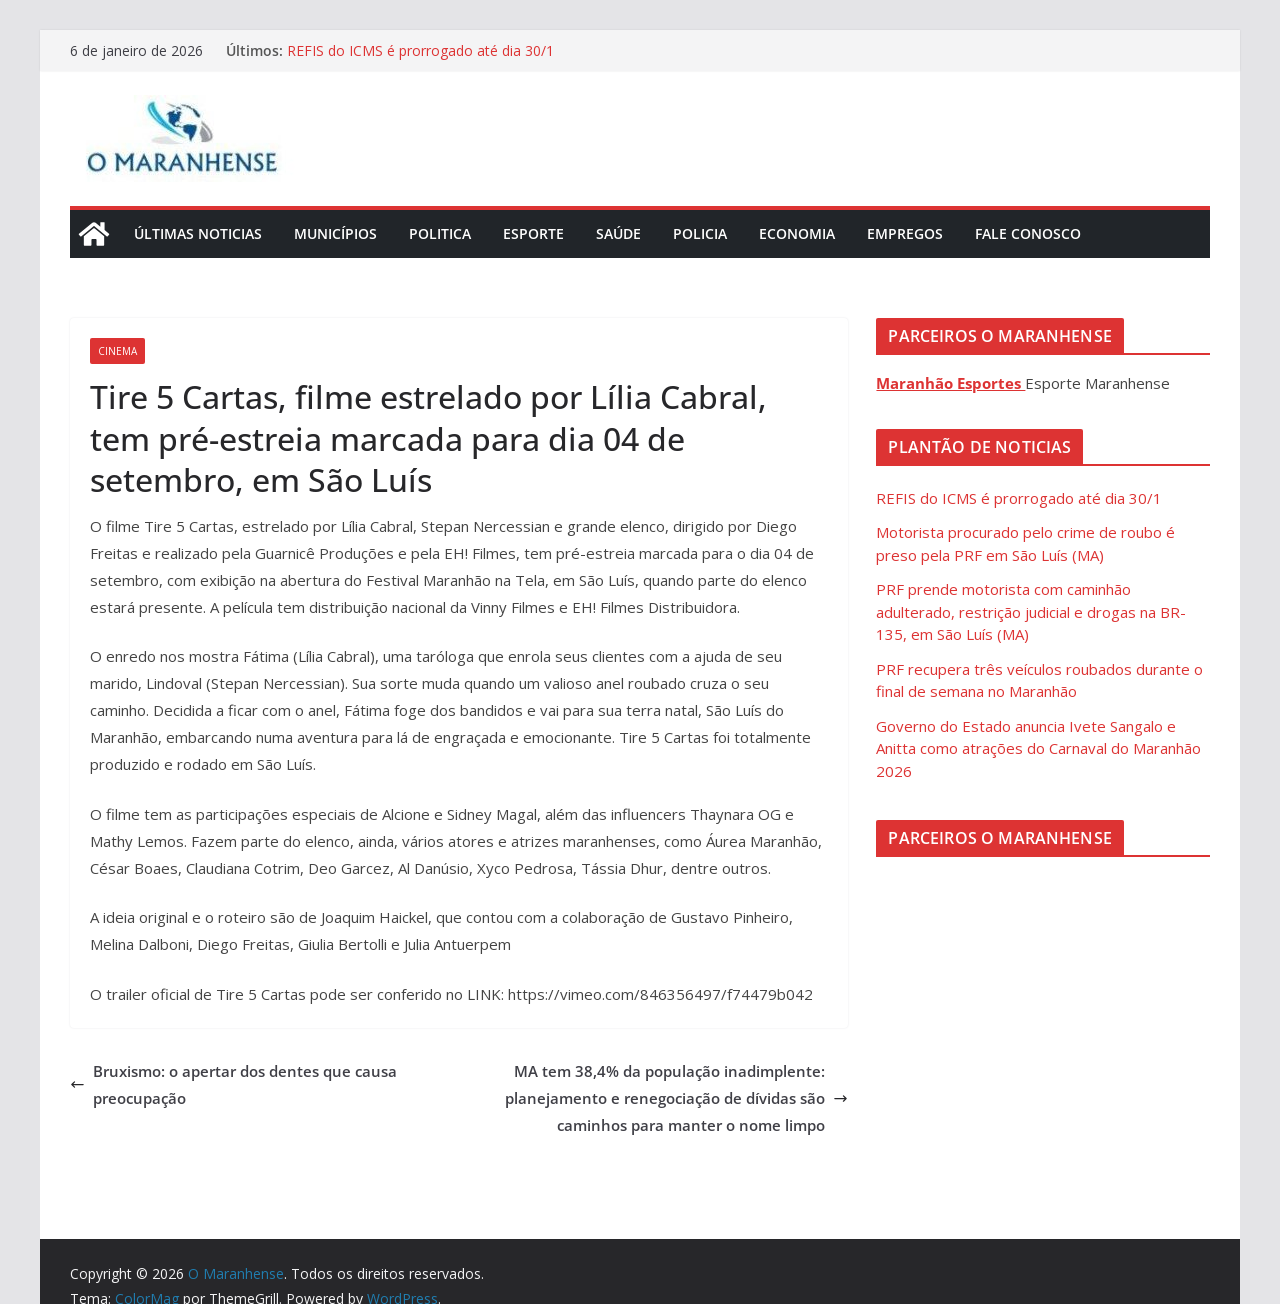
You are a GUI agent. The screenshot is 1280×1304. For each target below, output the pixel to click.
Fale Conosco (1028, 233)
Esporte (533, 233)
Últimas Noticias (198, 233)
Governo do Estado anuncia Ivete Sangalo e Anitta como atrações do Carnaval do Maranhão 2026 (1038, 748)
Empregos (905, 233)
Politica (440, 233)
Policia (700, 233)
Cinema (117, 351)
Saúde (618, 233)
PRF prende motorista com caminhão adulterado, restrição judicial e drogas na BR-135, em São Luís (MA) (1031, 611)
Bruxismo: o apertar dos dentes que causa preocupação (233, 1084)
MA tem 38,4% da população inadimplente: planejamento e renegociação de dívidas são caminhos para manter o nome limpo (676, 1098)
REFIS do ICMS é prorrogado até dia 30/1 (420, 50)
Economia (797, 233)
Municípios (335, 233)
